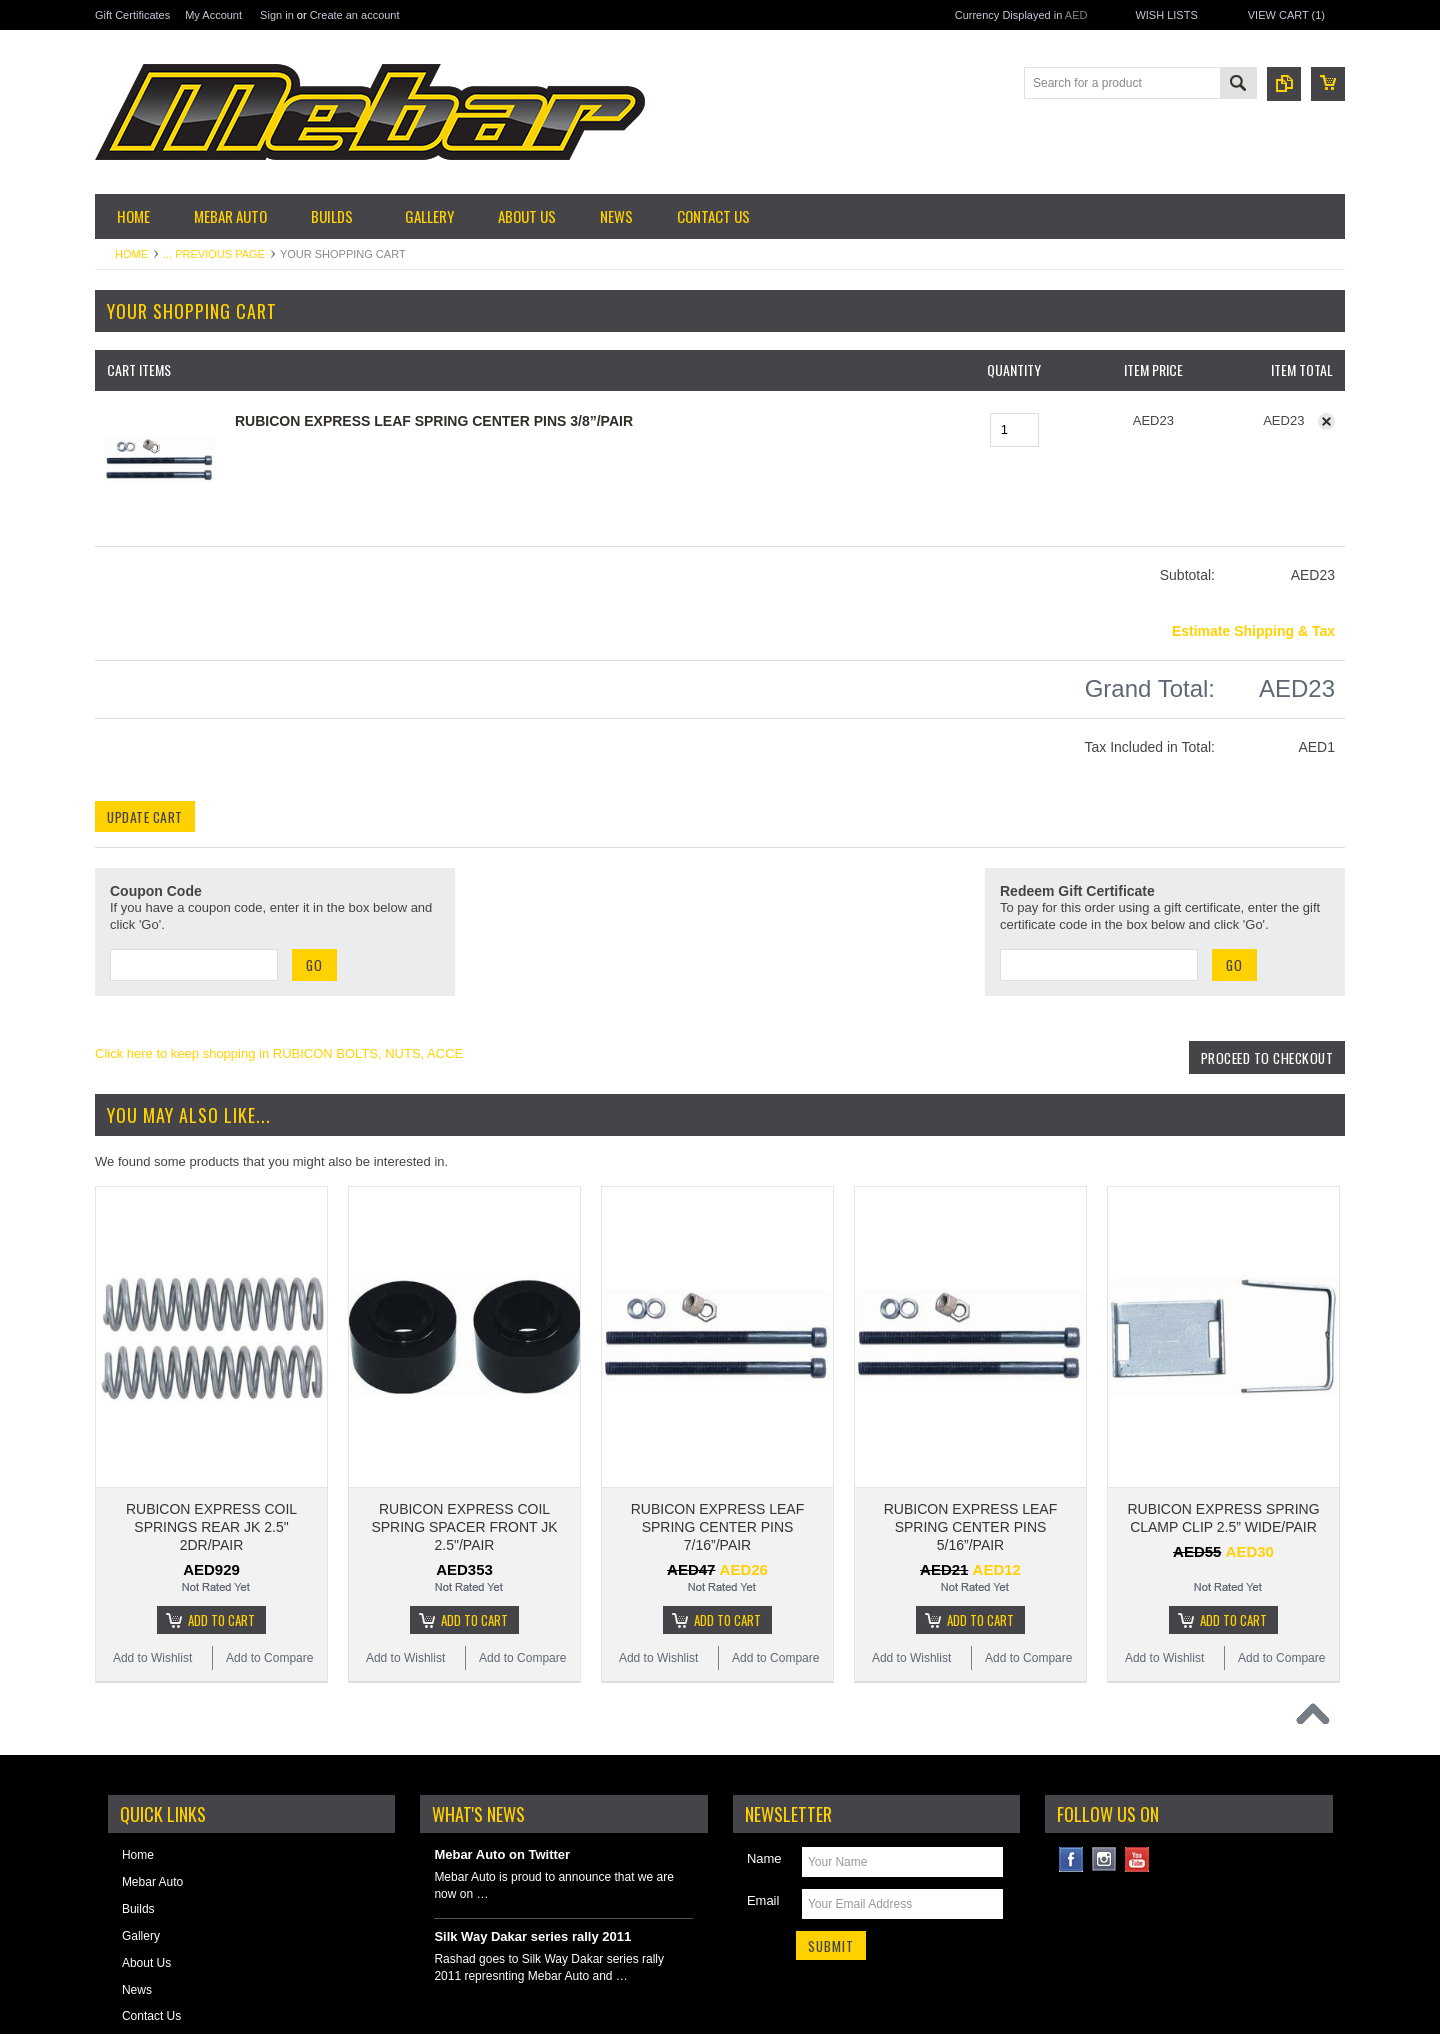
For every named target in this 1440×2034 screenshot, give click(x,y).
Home (131, 254)
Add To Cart (221, 1517)
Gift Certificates (132, 15)
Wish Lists (1166, 15)
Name (764, 1755)
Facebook (1071, 1756)
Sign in (277, 15)
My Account (213, 15)
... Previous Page (214, 254)
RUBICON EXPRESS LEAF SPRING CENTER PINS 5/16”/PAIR (971, 1424)
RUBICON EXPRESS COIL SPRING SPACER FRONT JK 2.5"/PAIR (464, 1424)
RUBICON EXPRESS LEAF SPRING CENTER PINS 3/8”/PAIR (434, 421)
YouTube (1137, 1756)
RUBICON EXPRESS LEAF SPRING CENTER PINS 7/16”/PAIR (718, 1424)
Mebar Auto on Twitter (502, 1751)
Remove (1326, 421)
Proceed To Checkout (1263, 1057)
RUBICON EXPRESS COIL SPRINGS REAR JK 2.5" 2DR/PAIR (211, 1424)
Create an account (355, 15)
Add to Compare (269, 1555)
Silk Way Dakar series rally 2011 (532, 1833)
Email (763, 1797)
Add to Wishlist (152, 1555)
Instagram (1104, 1756)
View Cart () (1286, 15)
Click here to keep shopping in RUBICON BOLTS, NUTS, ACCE (279, 1053)
